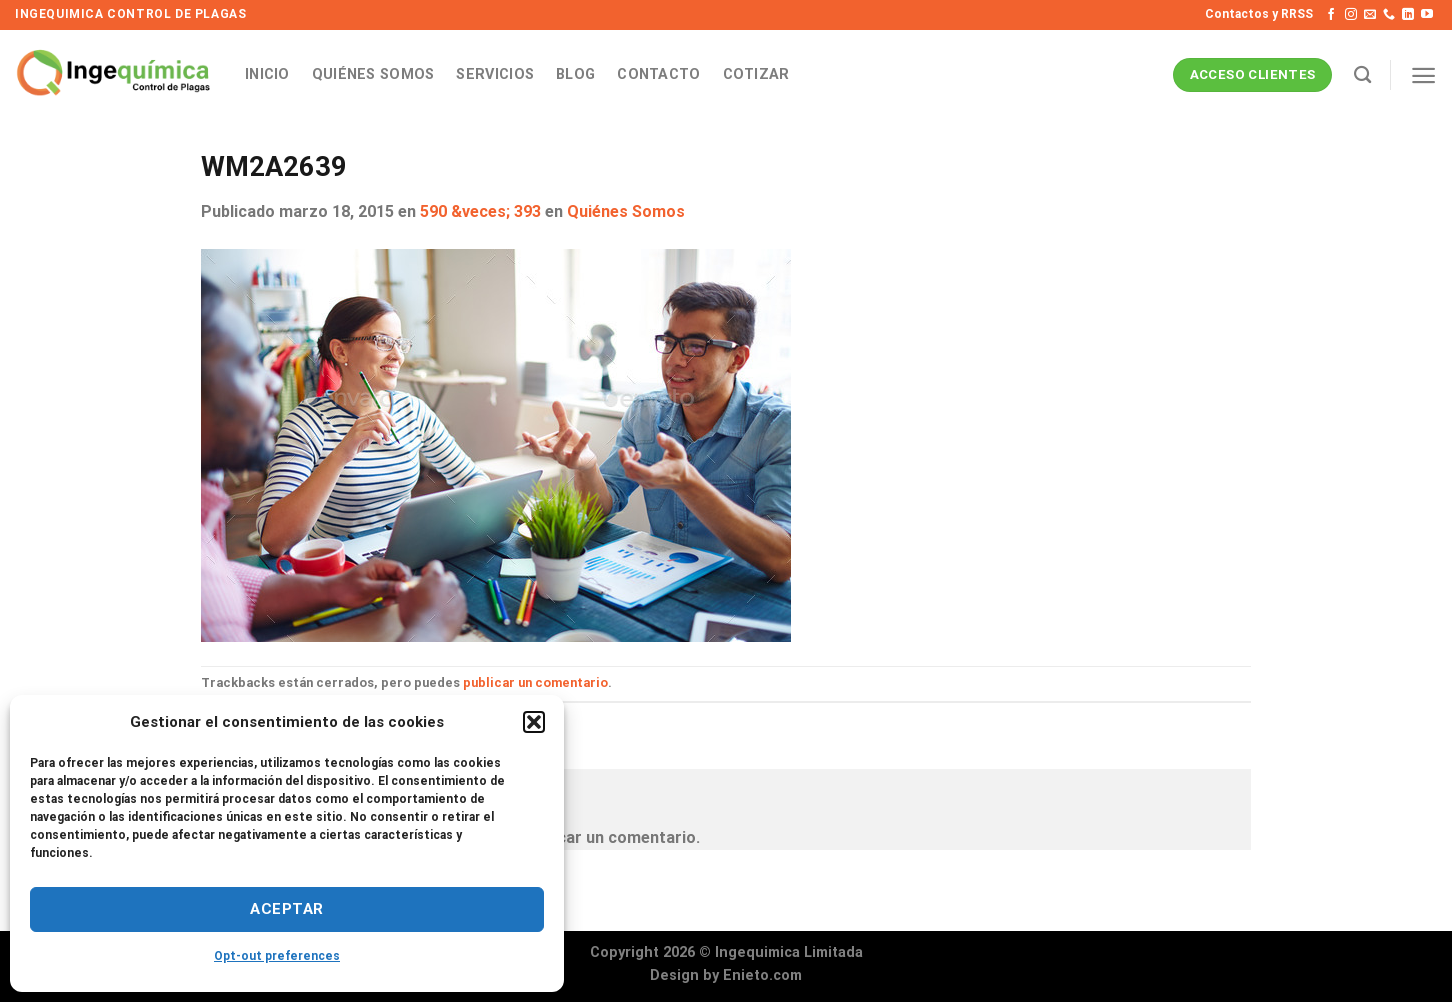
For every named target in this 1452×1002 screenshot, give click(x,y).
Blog (575, 74)
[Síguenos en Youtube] (1427, 15)
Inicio (267, 74)
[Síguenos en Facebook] (1331, 15)
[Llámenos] (1389, 15)
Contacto (658, 74)
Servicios (495, 74)
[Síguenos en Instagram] (1351, 15)
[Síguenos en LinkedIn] (1408, 15)
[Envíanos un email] (1370, 15)
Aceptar (286, 909)
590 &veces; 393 (480, 211)
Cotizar (756, 74)
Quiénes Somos (373, 74)
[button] (534, 722)
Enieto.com (762, 975)
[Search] (1362, 75)
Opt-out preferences (277, 956)
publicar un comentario (535, 682)
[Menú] (1423, 75)
